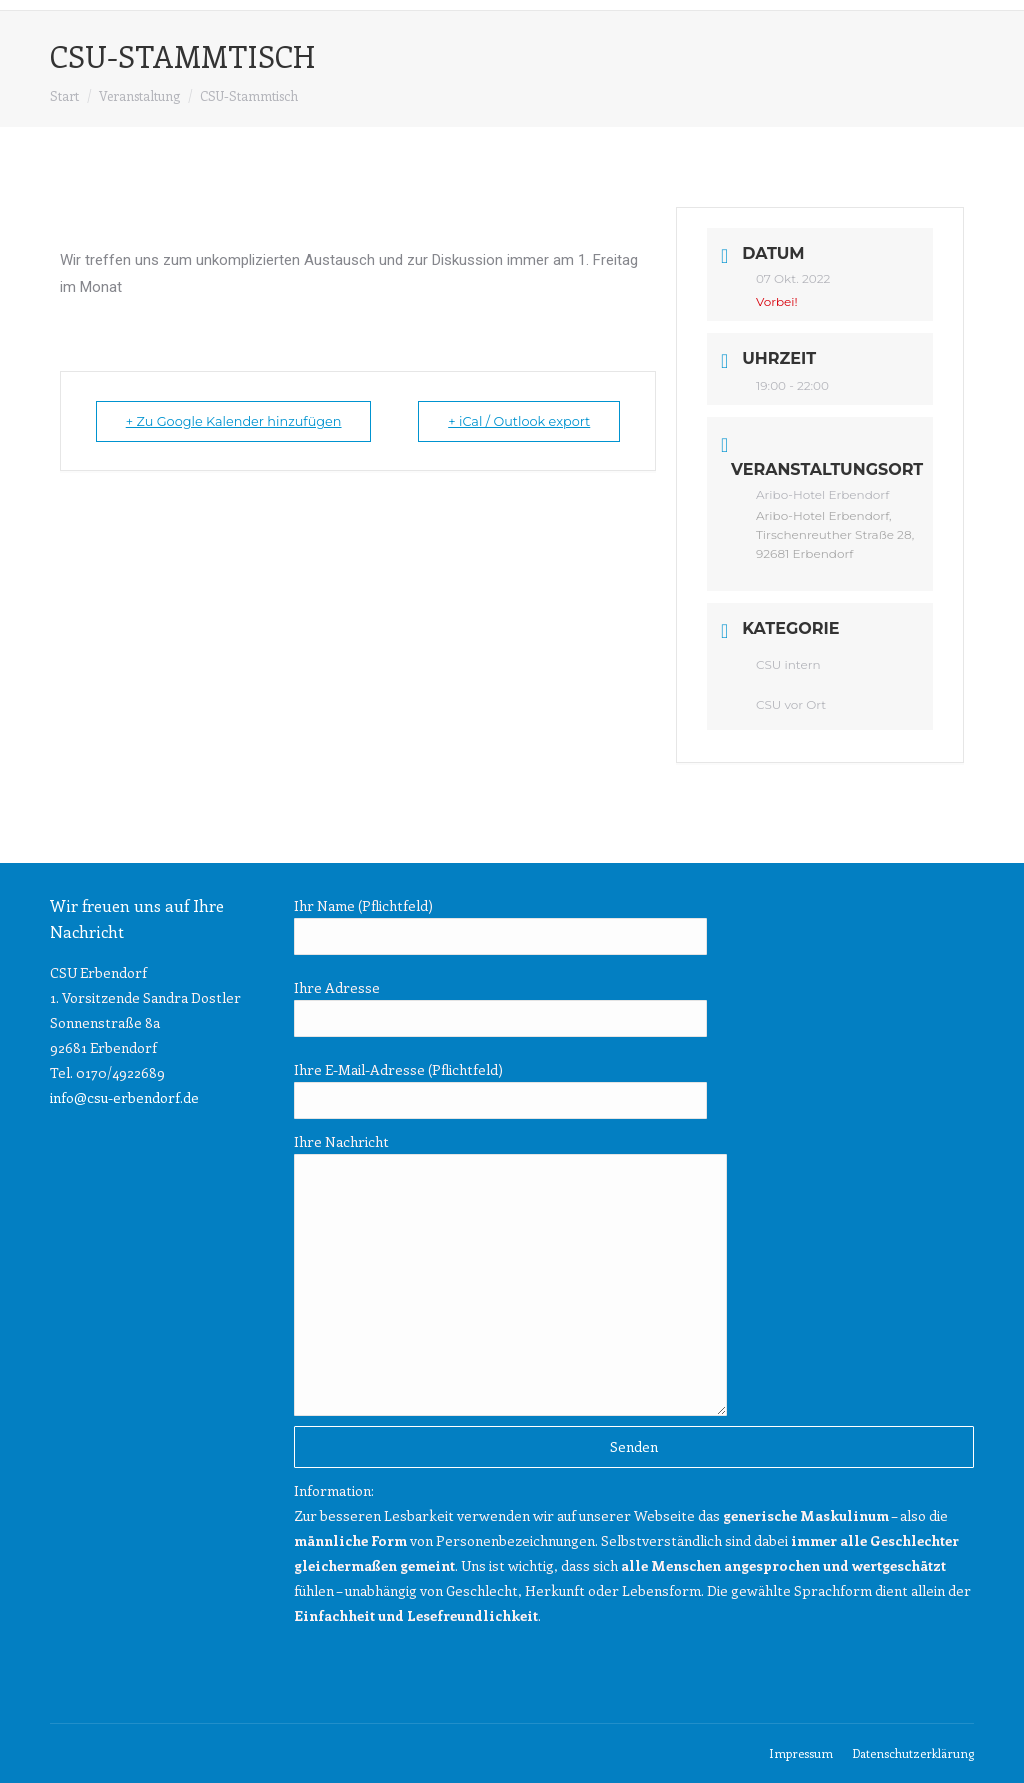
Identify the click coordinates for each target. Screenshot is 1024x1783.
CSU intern (788, 664)
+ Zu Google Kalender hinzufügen (240, 421)
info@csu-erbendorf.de (124, 1097)
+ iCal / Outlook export (513, 421)
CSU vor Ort (791, 704)
